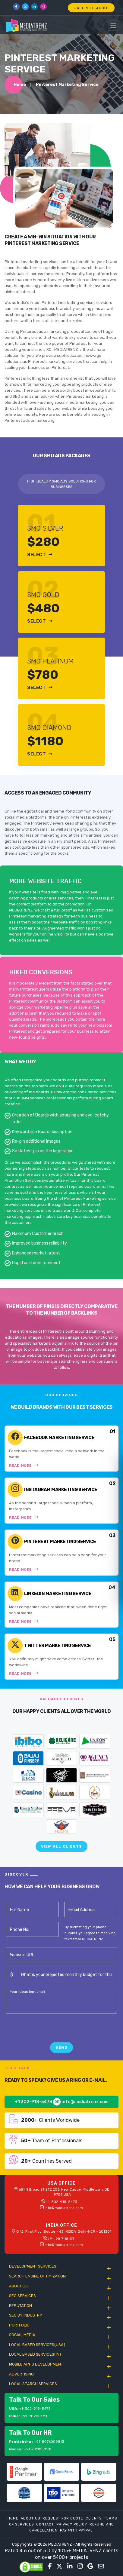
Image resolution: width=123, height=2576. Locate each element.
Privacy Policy (71, 2524)
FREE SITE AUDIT (91, 8)
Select (39, 554)
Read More (23, 1465)
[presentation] (52, 2030)
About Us (30, 2518)
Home (20, 84)
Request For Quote (63, 2518)
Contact (45, 2524)
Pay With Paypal (76, 2530)
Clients (94, 2518)
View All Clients (61, 1846)
